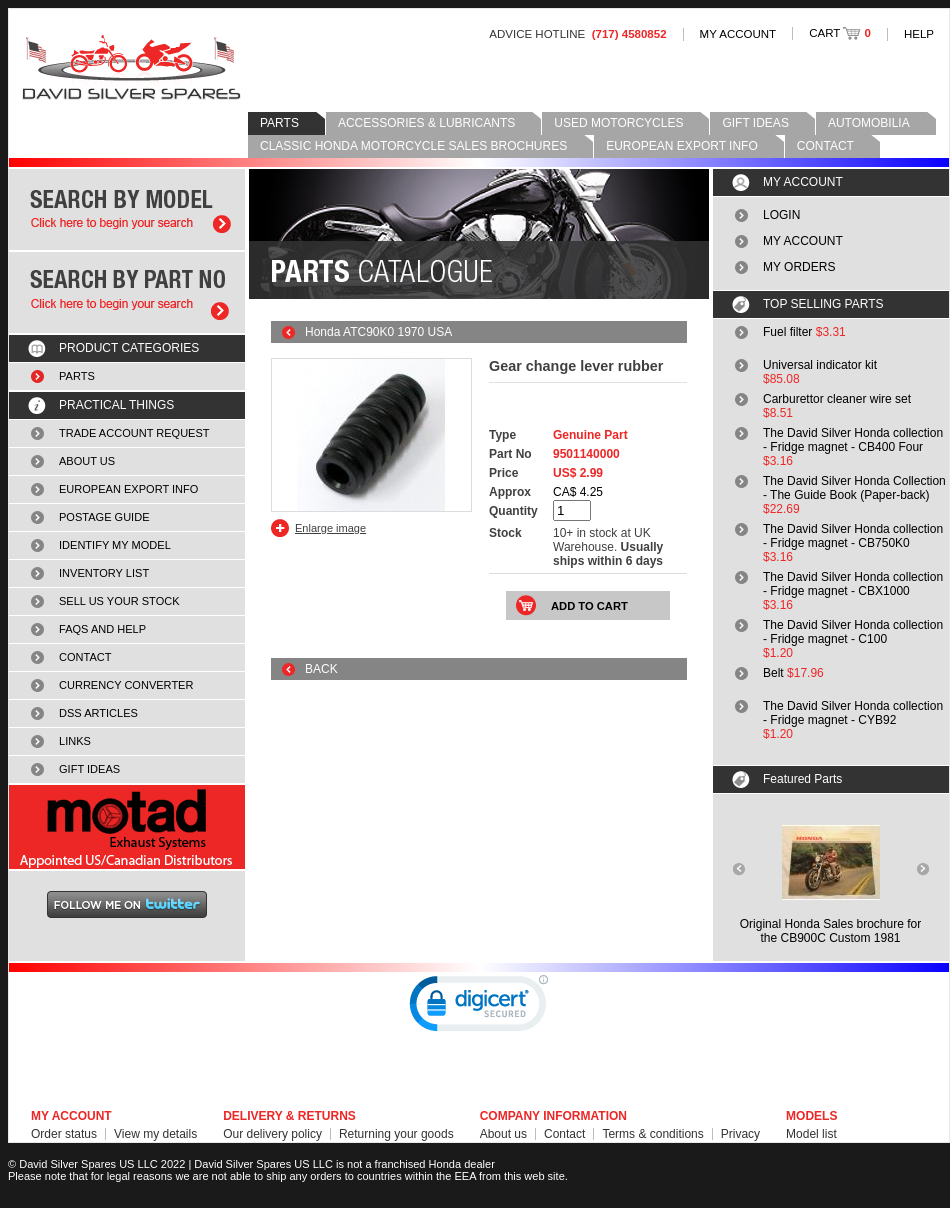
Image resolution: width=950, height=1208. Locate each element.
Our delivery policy (272, 1134)
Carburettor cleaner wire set (837, 399)
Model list (811, 1134)
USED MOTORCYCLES (618, 123)
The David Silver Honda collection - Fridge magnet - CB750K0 (853, 536)
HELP (919, 34)
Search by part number (127, 292)
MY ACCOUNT (738, 34)
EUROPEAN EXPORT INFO (682, 146)
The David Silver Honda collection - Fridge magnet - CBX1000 (853, 584)
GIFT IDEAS (755, 123)
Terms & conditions (652, 1134)
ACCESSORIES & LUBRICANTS (426, 123)
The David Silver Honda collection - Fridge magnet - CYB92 (853, 713)
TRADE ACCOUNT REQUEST (134, 433)
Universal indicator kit (820, 365)
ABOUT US (87, 461)
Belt (773, 673)
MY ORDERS (799, 267)
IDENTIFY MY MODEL (115, 545)
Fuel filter (787, 332)
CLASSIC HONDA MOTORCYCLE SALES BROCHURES (413, 146)
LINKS (75, 741)
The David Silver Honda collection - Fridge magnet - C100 (853, 632)
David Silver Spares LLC (131, 67)
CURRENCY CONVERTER (126, 685)
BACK (321, 669)
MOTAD (127, 827)
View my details (155, 1134)
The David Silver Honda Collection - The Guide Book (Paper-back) (854, 488)
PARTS (279, 123)
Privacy (740, 1134)
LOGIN (781, 215)
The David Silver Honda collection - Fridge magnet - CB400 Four (853, 440)
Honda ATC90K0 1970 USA (378, 332)
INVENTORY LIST (104, 573)
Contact (564, 1134)
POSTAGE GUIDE (104, 517)
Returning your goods (396, 1134)
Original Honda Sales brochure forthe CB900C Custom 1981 (830, 931)
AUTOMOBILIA (869, 123)
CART (840, 33)
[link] (479, 1008)
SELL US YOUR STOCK (119, 601)
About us (503, 1134)
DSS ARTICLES (98, 713)
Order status (64, 1134)
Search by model (127, 209)
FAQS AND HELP (102, 629)
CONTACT (825, 146)
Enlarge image (330, 528)
